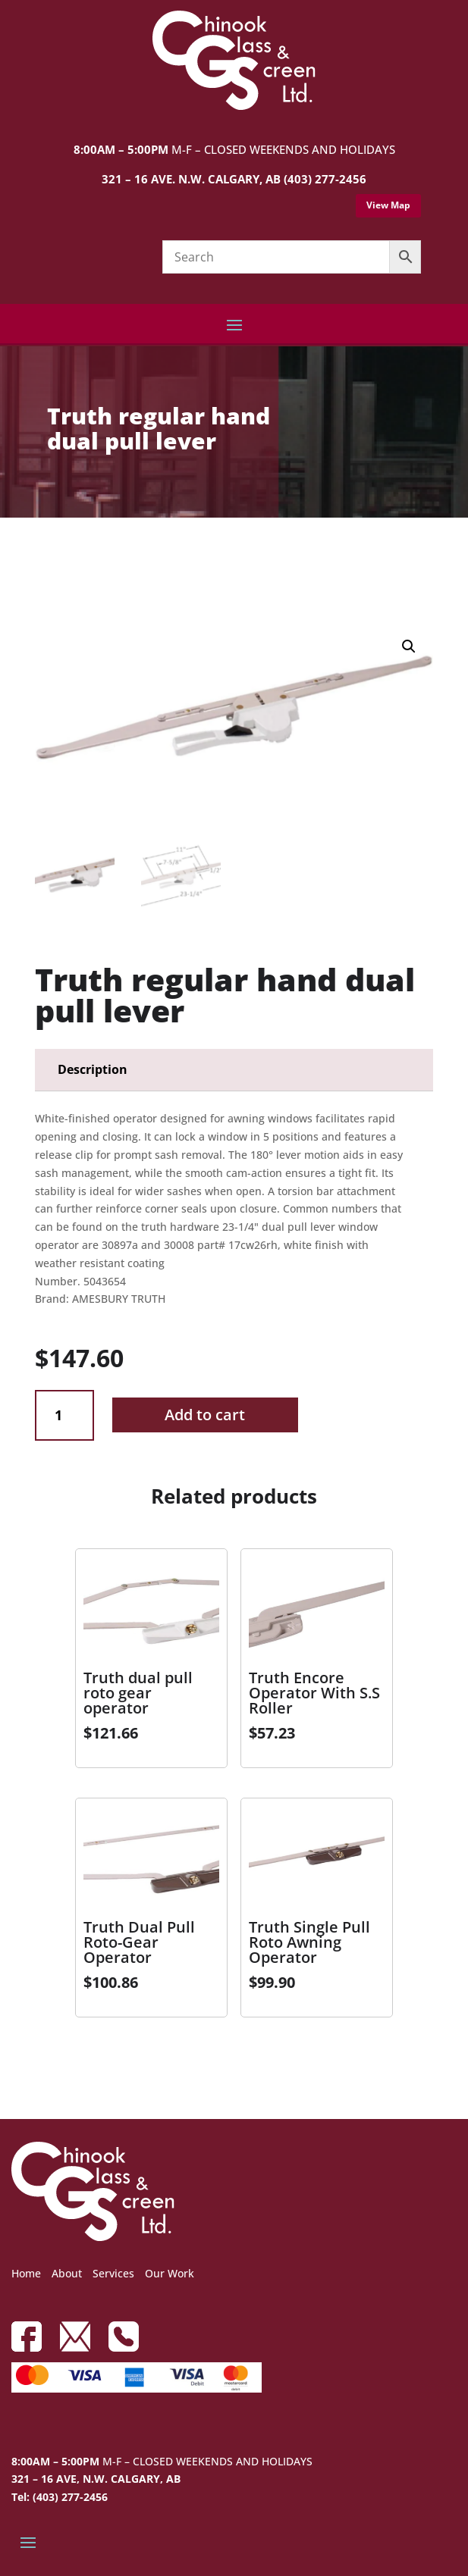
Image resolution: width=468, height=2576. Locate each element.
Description (92, 1069)
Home (26, 2273)
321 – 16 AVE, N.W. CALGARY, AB (96, 2478)
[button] (408, 646)
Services (113, 2273)
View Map (388, 205)
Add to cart (205, 1414)
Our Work (169, 2273)
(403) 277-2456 (325, 178)
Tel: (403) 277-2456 (59, 2497)
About (67, 2273)
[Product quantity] (64, 1415)
